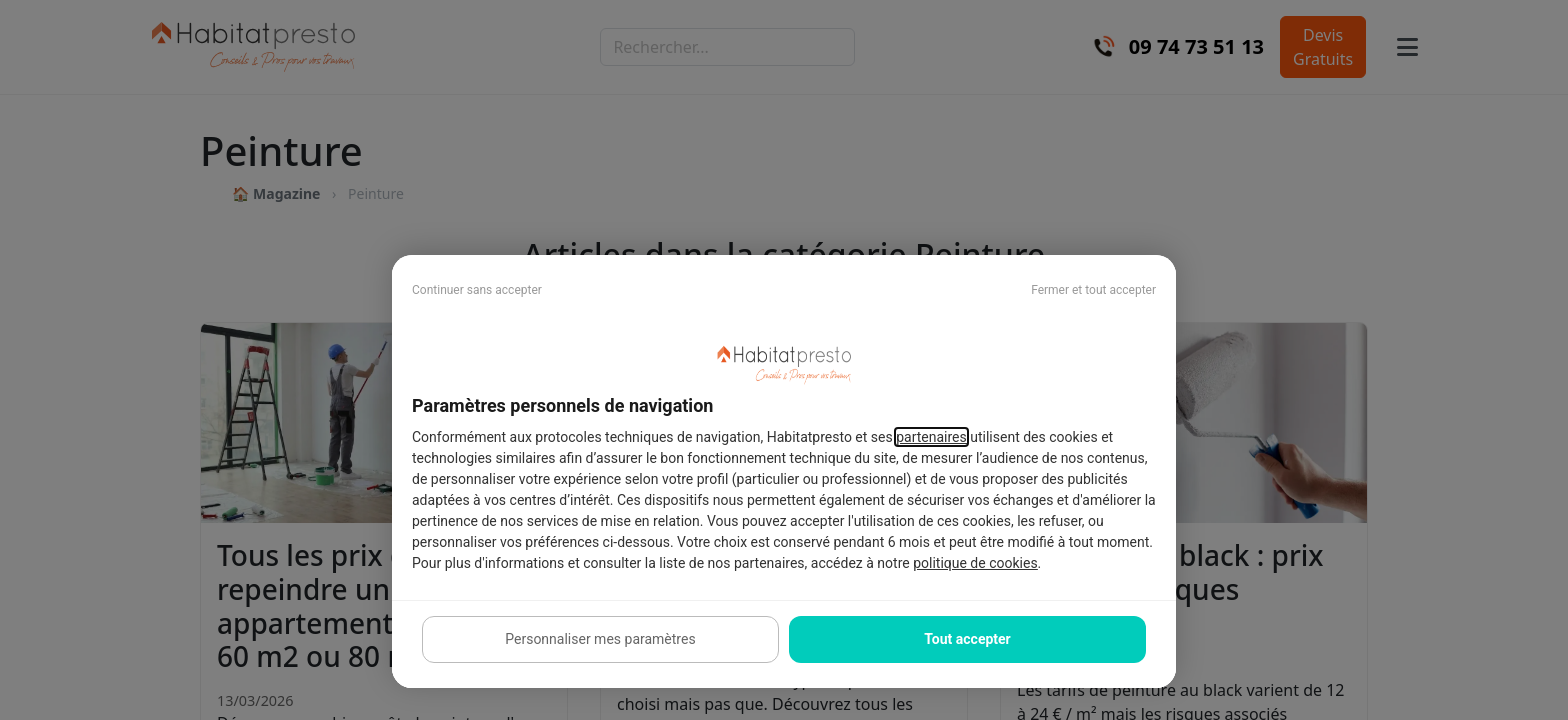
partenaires (931, 437)
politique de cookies (975, 563)
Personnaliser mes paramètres (600, 639)
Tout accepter (967, 639)
